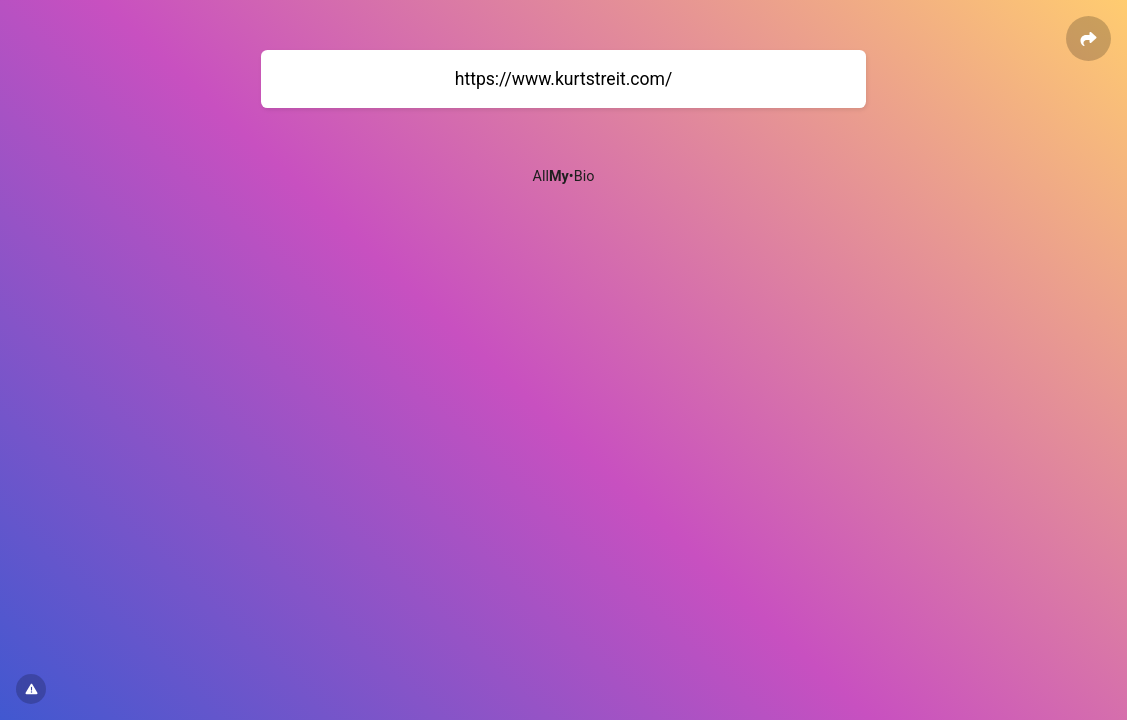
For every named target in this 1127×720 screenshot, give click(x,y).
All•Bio (564, 176)
